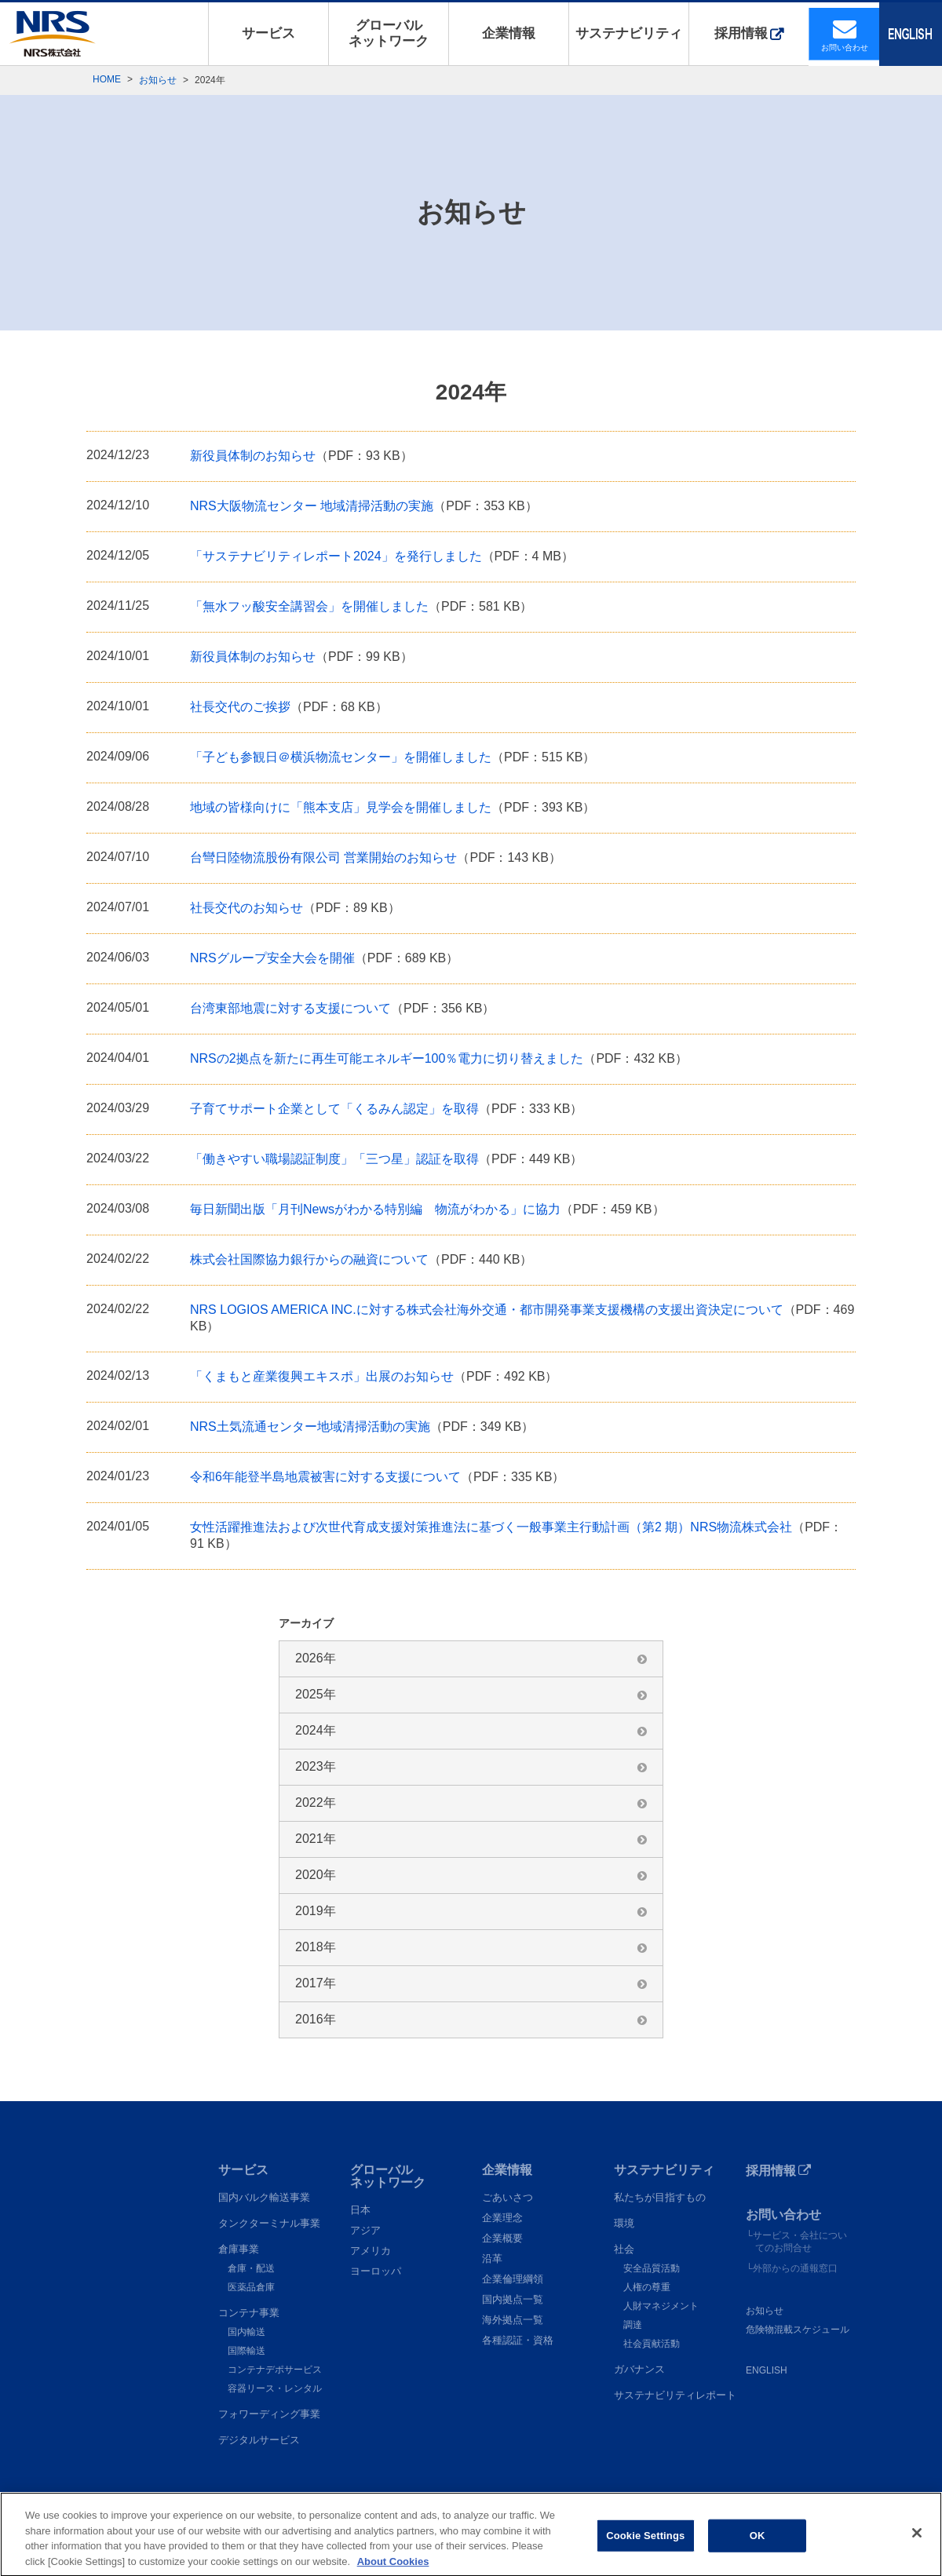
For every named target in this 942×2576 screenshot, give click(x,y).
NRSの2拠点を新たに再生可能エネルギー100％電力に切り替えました (386, 1058)
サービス (268, 33)
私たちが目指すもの (660, 2197)
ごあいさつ (507, 2197)
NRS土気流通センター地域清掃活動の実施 (310, 1426)
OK (757, 2552)
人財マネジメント (661, 2306)
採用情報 (741, 33)
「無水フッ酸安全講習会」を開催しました (309, 606)
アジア (365, 2230)
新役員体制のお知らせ (253, 455)
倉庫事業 (238, 2249)
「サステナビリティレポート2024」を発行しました (336, 556)
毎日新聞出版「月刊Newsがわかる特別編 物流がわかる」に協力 (375, 1209)
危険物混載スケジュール (797, 2329)
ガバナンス (639, 2369)
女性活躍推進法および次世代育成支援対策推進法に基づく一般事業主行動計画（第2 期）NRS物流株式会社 (491, 1527)
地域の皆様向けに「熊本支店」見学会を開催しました (340, 807)
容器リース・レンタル (275, 2388)
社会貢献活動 (651, 2343)
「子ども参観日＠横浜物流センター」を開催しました (340, 757)
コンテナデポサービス (275, 2369)
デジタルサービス (259, 2440)
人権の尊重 (646, 2287)
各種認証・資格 (517, 2340)
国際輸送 (246, 2350)
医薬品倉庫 (251, 2287)
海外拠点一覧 (512, 2320)
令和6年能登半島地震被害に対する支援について (325, 1476)
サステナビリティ (628, 33)
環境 (624, 2223)
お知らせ (158, 80)
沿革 (492, 2258)
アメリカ (370, 2251)
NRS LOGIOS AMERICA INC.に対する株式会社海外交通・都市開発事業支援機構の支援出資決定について (486, 1309)
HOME (107, 79)
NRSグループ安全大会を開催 (272, 958)
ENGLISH (766, 2370)
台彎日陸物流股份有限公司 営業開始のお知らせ (323, 857)
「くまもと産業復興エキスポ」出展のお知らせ (322, 1376)
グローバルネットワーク (389, 33)
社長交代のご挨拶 (240, 706)
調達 (632, 2324)
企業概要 (502, 2238)
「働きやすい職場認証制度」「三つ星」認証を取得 (334, 1159)
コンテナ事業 (248, 2313)
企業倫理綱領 (512, 2279)
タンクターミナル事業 (269, 2223)
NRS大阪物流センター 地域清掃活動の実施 (311, 506)
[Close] (917, 2550)
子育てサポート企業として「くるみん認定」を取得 (334, 1108)
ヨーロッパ (375, 2271)
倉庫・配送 (251, 2268)
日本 (360, 2210)
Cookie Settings (645, 2552)
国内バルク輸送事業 (264, 2197)
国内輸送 (246, 2331)
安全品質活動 (651, 2268)
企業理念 (502, 2218)
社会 (624, 2249)
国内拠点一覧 (512, 2299)
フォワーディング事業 (269, 2414)
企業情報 (508, 33)
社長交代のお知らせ (246, 907)
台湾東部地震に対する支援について (290, 1008)
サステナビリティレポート (675, 2395)
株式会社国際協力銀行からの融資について (309, 1259)
